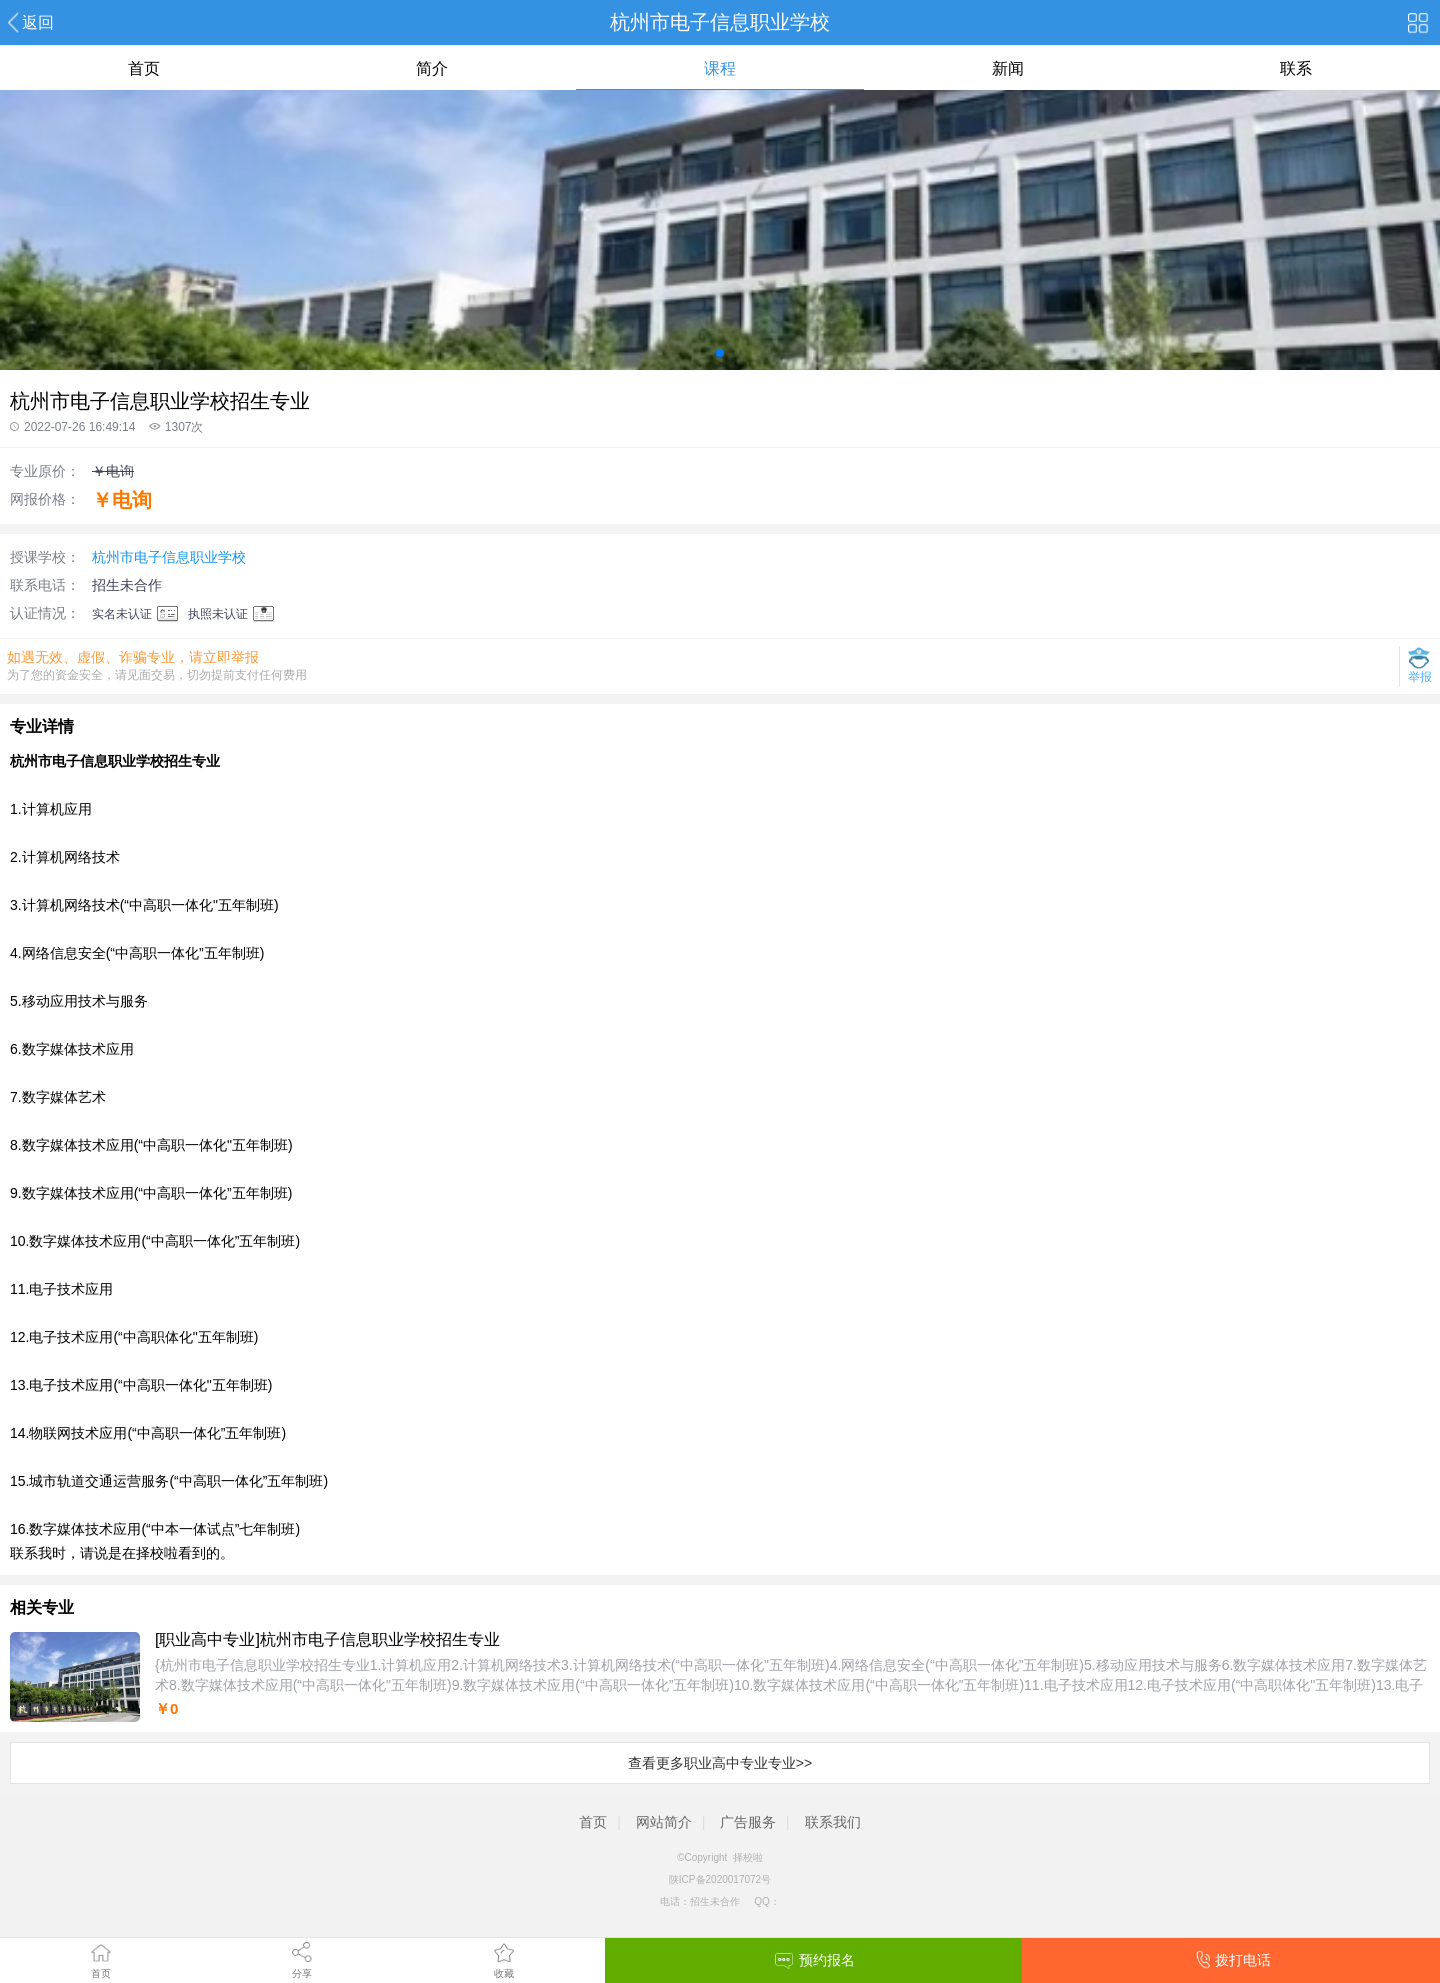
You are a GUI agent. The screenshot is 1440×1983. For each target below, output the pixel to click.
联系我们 (833, 1822)
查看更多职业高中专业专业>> (720, 1763)
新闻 (1008, 68)
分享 (302, 1973)
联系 (1296, 68)
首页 (101, 1973)
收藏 (504, 1973)
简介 (432, 68)
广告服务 (748, 1822)
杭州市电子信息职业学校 (169, 557)
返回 (38, 22)
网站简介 (664, 1822)
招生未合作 (127, 585)
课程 (720, 68)
